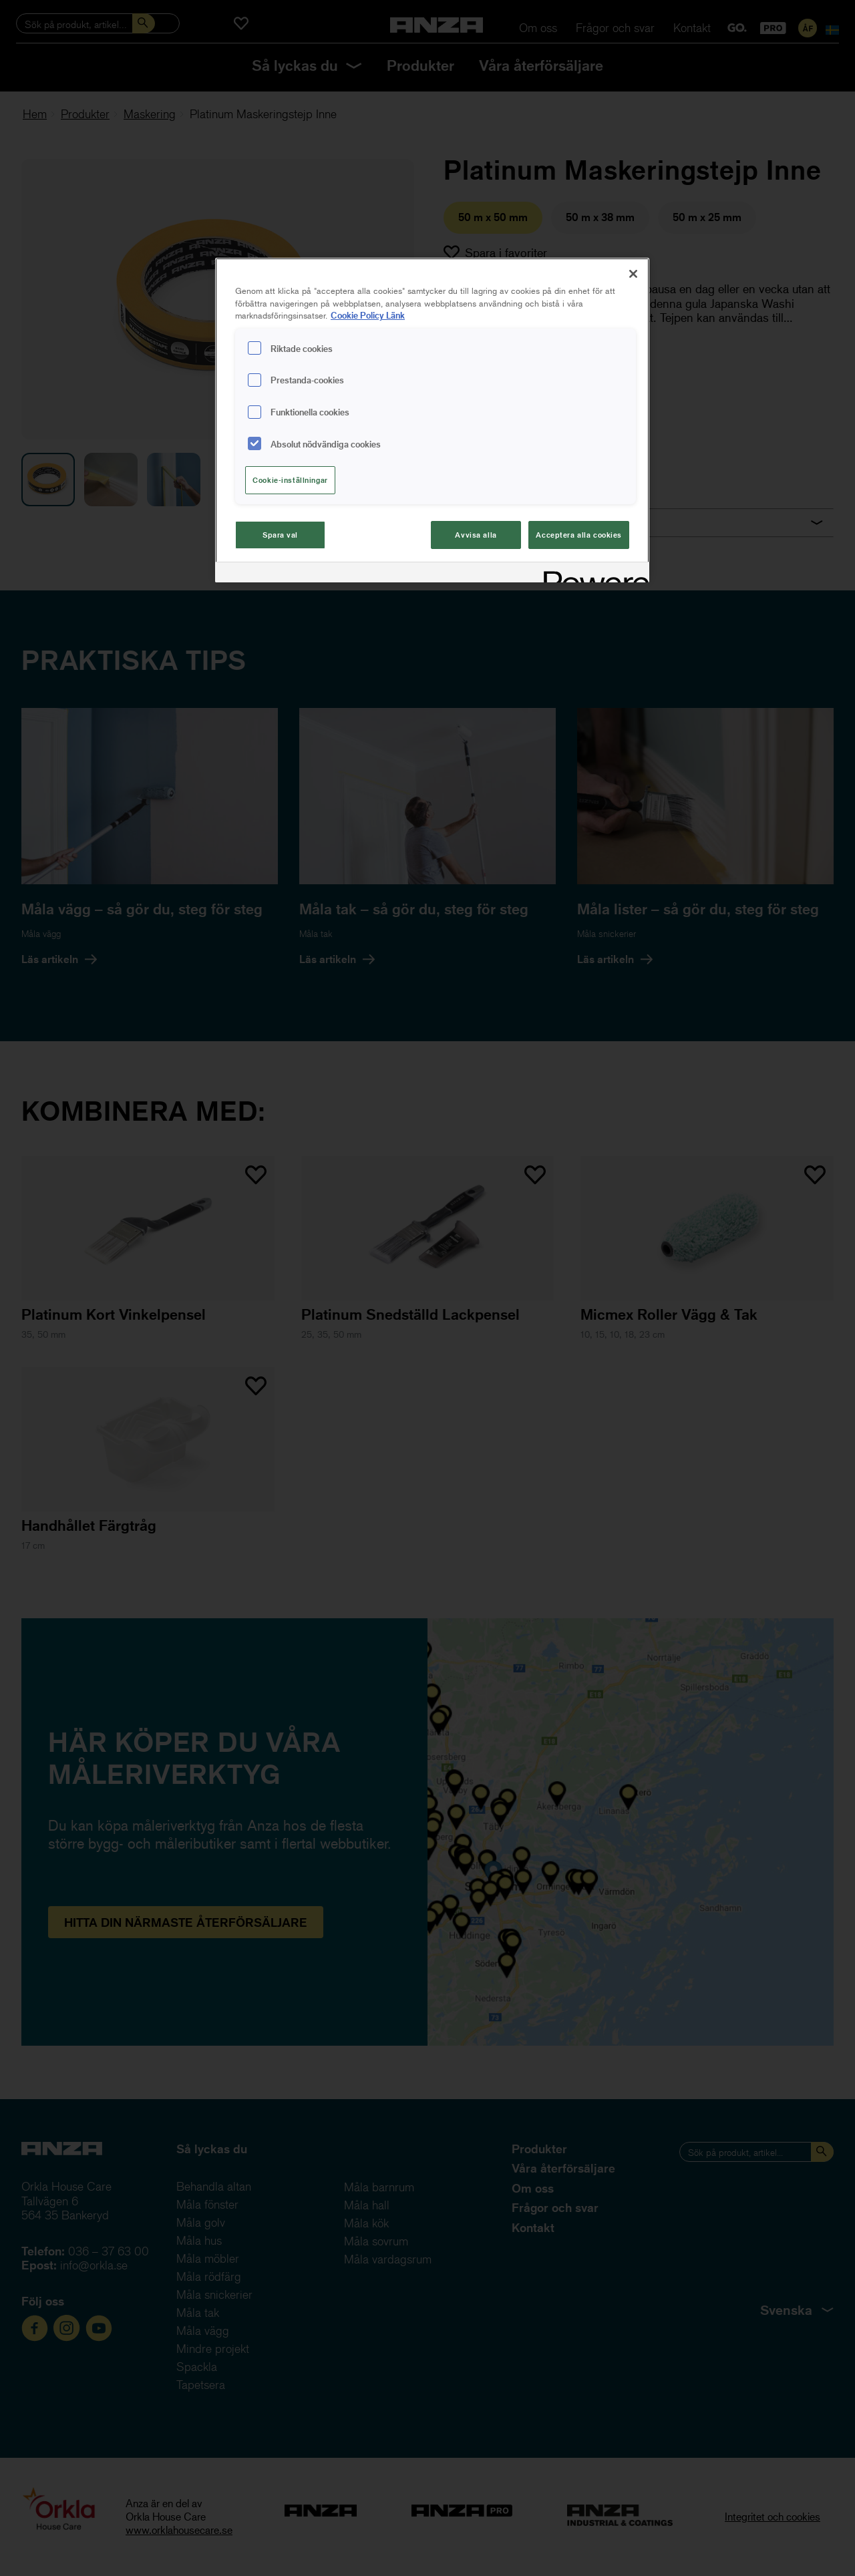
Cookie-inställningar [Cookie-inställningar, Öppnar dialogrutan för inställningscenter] (289, 480)
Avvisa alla (475, 534)
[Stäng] (633, 274)
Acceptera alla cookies (579, 534)
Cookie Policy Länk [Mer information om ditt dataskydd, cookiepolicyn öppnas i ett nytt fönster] (368, 315)
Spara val (280, 534)
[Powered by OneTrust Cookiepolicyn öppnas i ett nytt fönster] (592, 574)
